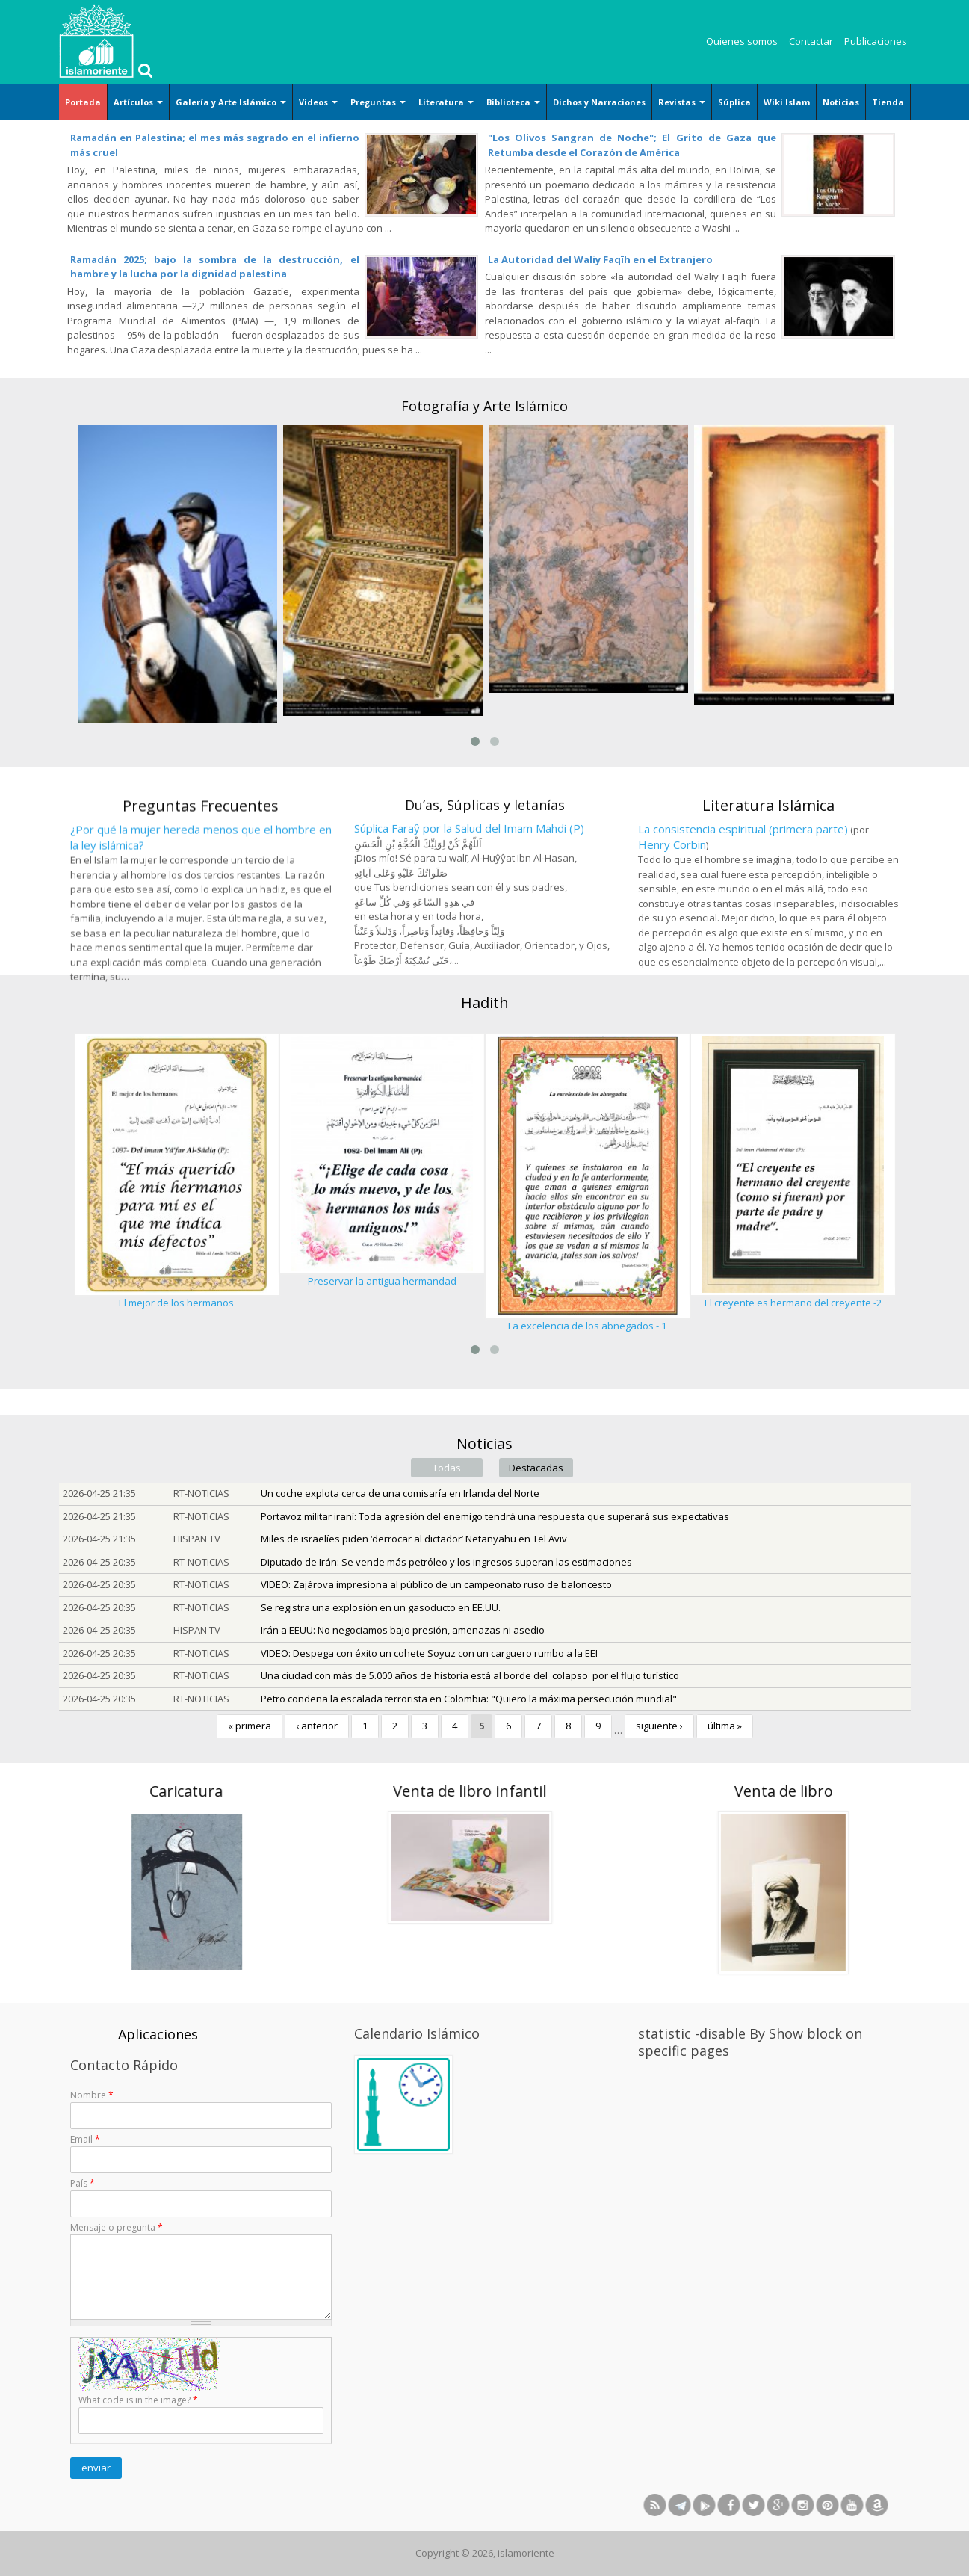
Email (85, 2139)
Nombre (92, 2095)
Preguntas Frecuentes (201, 970)
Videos (318, 102)
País (82, 2183)
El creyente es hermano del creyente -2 (793, 1302)
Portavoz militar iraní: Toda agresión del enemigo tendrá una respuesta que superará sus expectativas (495, 1516)
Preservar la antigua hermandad (382, 1281)
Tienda (888, 102)
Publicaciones (875, 41)
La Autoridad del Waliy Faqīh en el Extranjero (600, 259)
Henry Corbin (672, 996)
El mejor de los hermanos (176, 1302)
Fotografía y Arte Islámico (484, 406)
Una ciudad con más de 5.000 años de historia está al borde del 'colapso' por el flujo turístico (470, 1675)
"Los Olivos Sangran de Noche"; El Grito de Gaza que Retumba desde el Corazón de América (632, 145)
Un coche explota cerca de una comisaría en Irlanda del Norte (400, 1493)
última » (725, 1725)
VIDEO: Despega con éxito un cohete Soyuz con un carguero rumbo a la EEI (429, 1653)
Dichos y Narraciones (599, 102)
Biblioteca (513, 102)
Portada (83, 102)
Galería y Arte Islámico (231, 102)
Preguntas (378, 102)
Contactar (811, 41)
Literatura (446, 102)
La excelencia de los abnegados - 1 (587, 1325)
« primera (249, 1725)
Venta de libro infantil (227, 1791)
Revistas (681, 102)
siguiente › (659, 1725)
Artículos (138, 102)
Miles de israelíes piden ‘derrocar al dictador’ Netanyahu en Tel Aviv (414, 1538)
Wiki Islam (787, 102)
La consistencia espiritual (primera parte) (743, 981)
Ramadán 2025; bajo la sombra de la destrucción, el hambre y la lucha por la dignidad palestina (214, 267)
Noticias (841, 102)
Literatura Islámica (768, 957)
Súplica (734, 102)
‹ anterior (317, 1725)
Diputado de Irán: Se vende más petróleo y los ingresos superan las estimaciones (446, 1562)
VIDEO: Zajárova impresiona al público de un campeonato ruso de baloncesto (436, 1584)
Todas (447, 1467)
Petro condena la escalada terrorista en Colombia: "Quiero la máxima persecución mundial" (469, 1698)
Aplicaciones (158, 2034)
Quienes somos (742, 41)
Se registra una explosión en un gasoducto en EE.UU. (381, 1607)
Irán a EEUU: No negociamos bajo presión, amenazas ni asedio (403, 1630)
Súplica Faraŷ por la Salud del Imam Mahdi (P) (469, 979)
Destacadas (536, 1467)
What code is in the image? (138, 2400)
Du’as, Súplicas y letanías (485, 956)
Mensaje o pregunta (116, 2227)
